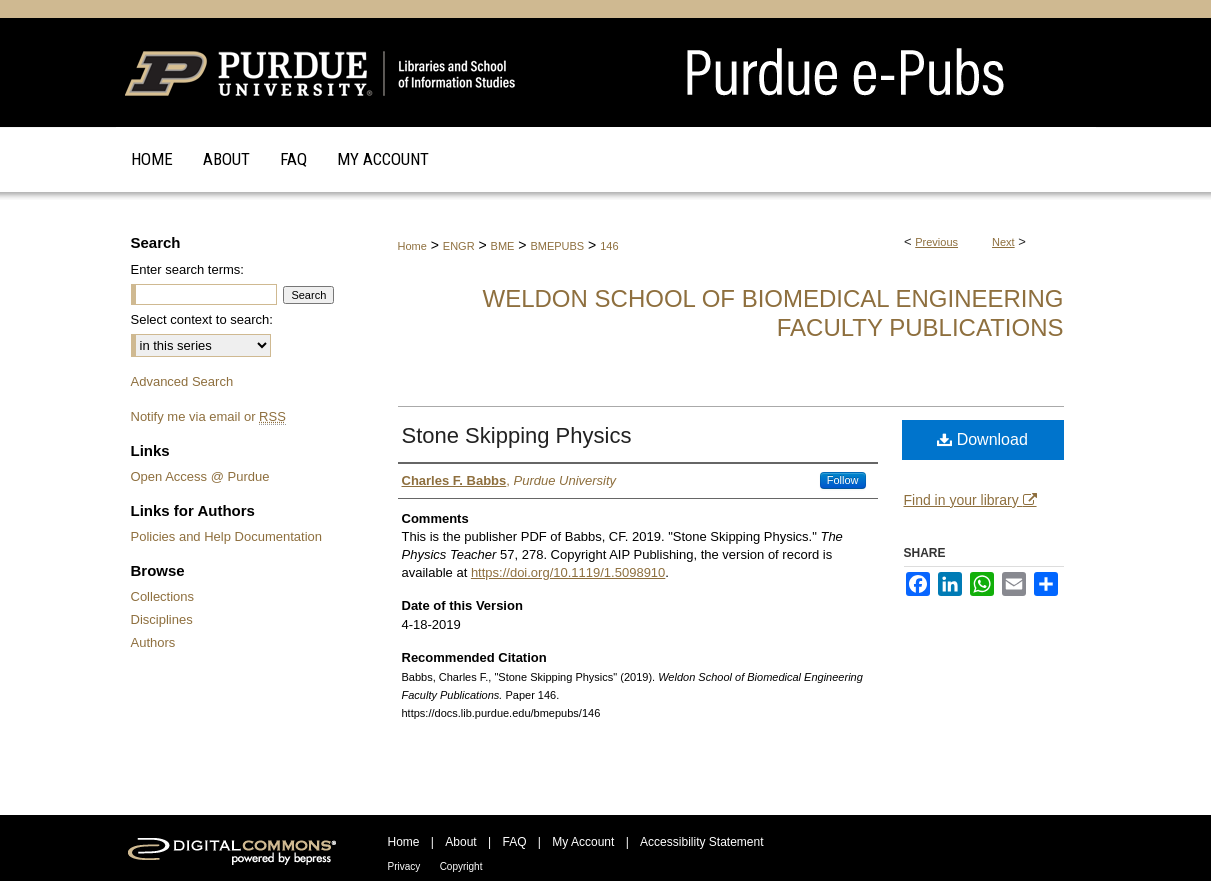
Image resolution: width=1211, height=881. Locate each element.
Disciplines (162, 619)
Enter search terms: (187, 269)
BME (503, 246)
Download (982, 439)
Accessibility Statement (701, 842)
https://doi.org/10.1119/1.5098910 (568, 572)
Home (412, 246)
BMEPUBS (557, 246)
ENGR (459, 246)
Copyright (461, 866)
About (460, 842)
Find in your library (970, 500)
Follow (843, 480)
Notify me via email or (208, 416)
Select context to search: (202, 319)
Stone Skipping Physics (517, 435)
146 (609, 246)
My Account (583, 842)
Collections (163, 596)
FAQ (514, 842)
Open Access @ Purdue (200, 476)
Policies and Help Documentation (227, 536)
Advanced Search (182, 381)
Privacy (404, 866)
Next (1003, 242)
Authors (153, 642)
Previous (936, 242)
